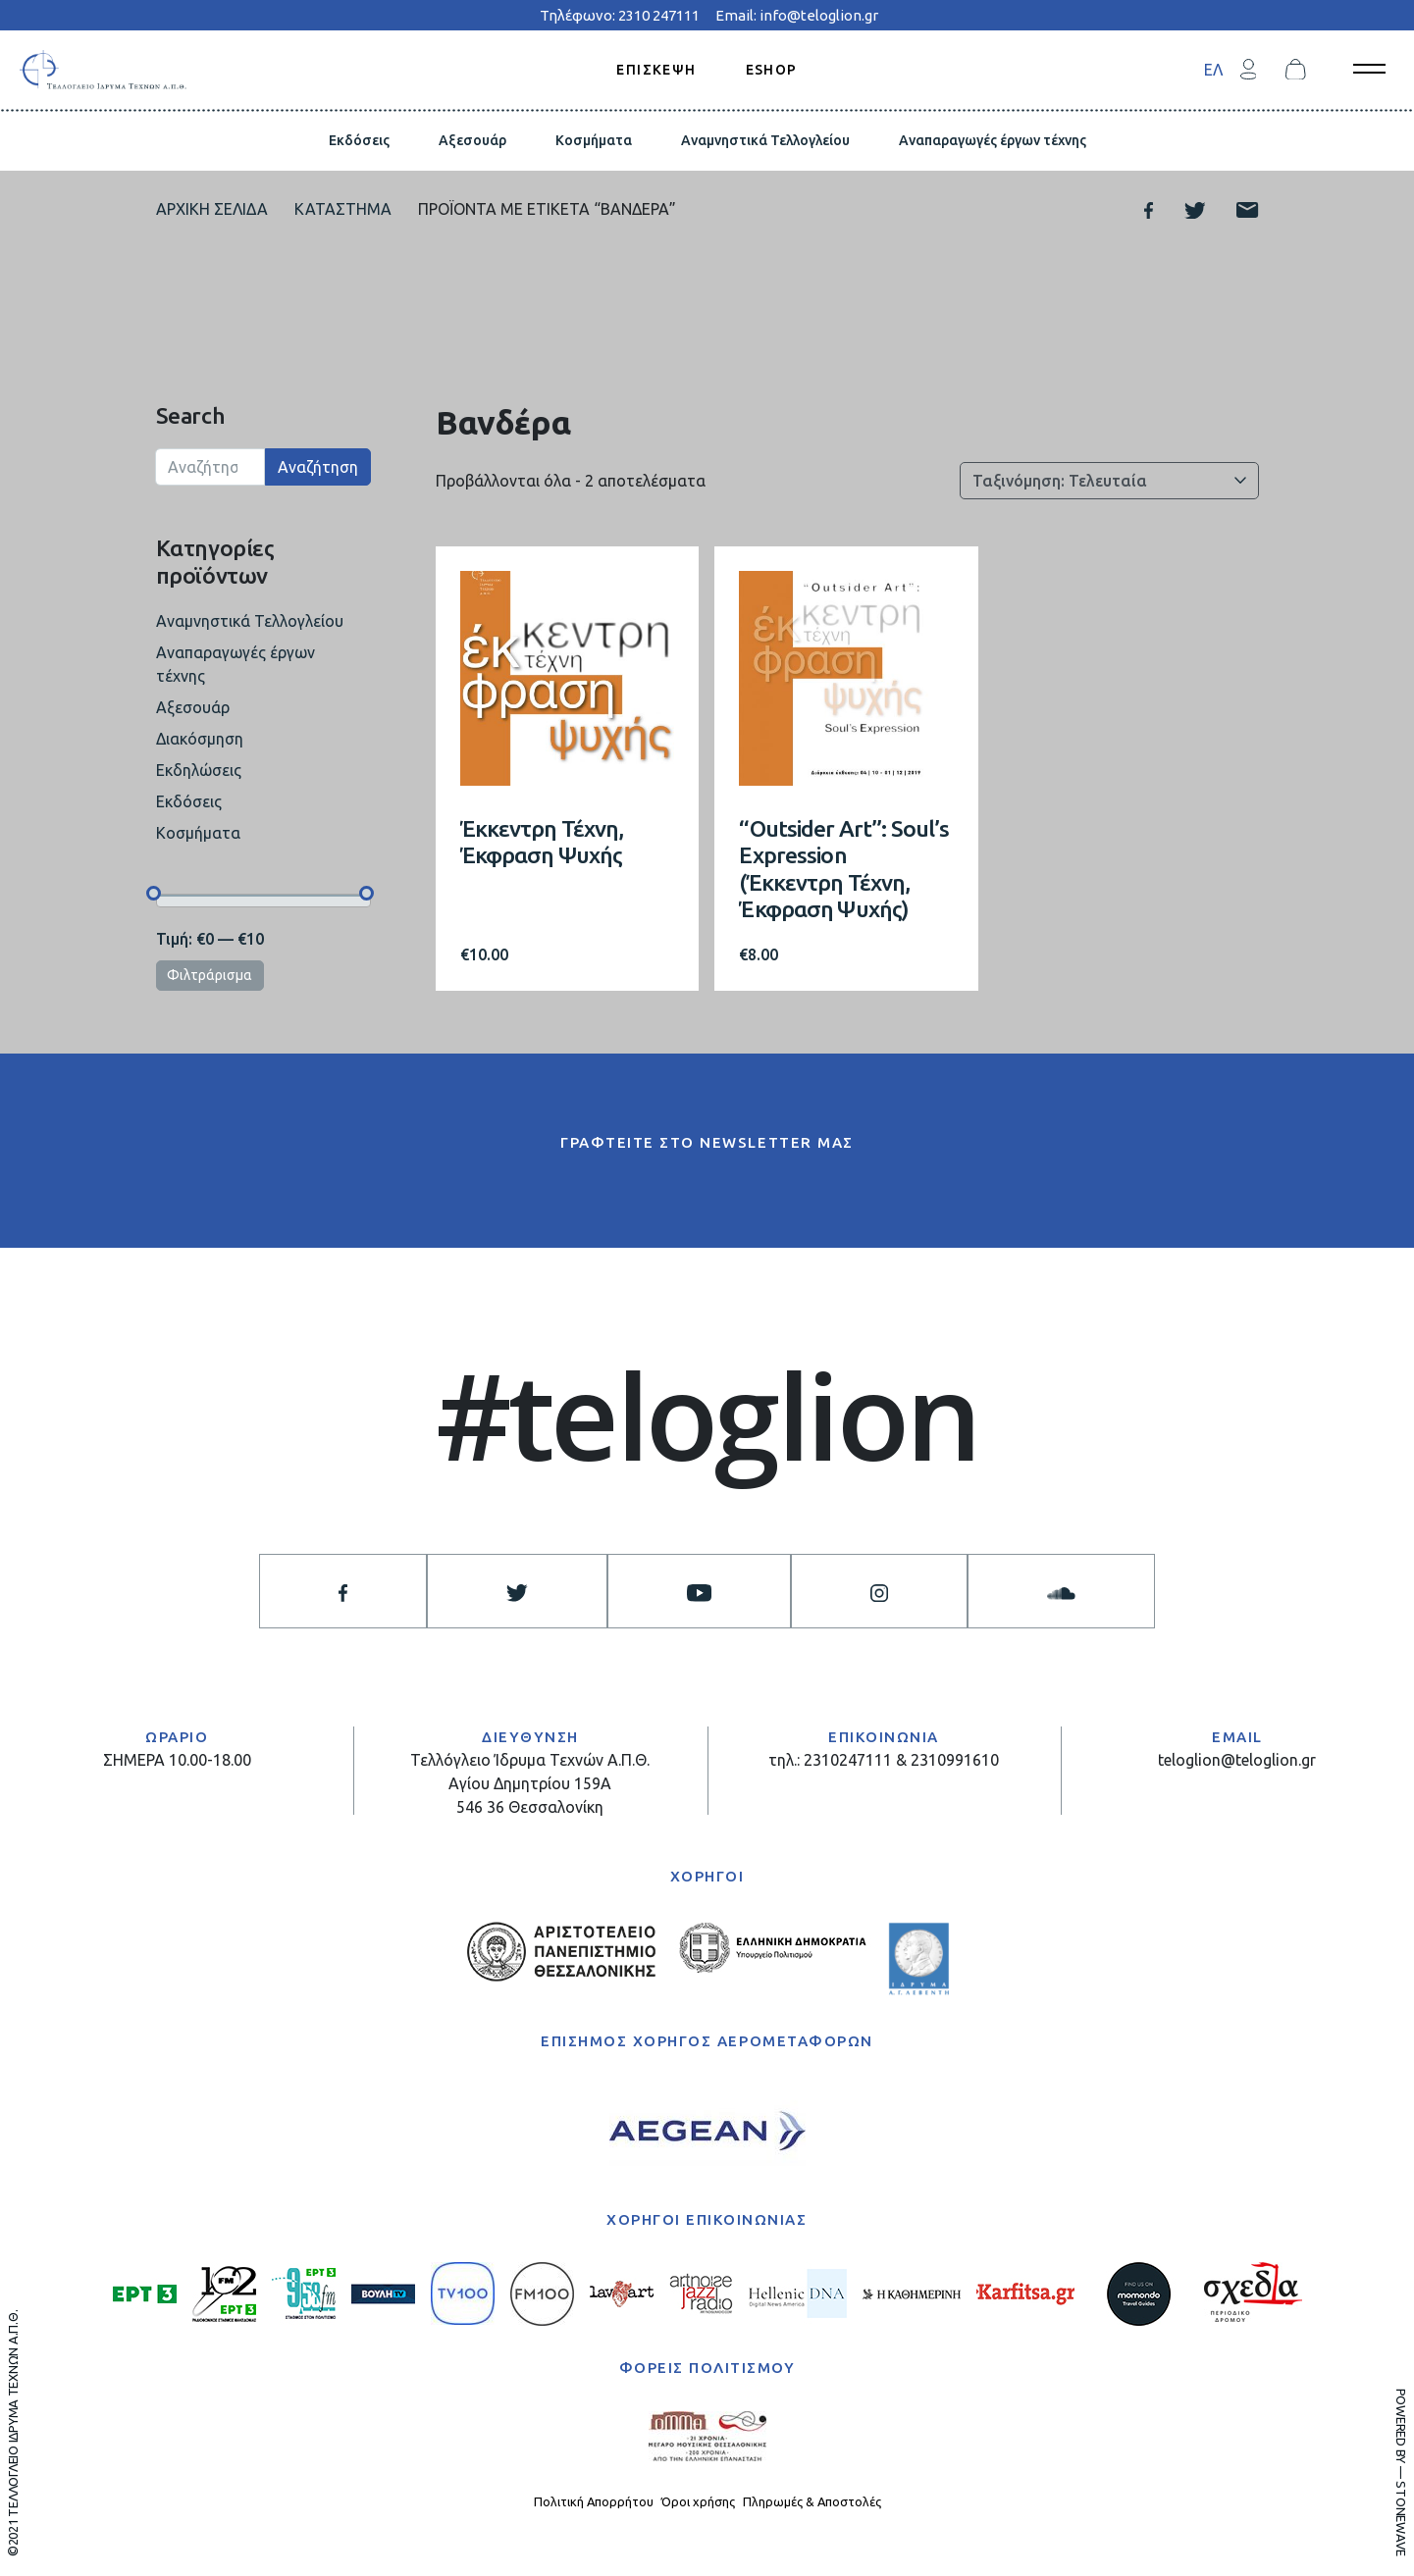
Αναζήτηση (318, 467)
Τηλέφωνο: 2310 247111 (620, 15)
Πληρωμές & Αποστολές (812, 2501)
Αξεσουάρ (472, 140)
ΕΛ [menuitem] (1213, 69)
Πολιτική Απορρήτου (594, 2501)
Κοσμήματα (593, 140)
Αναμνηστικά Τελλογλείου (765, 140)
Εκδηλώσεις (198, 770)
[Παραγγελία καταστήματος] (1109, 480)
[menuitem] (1213, 69)
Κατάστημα (343, 209)
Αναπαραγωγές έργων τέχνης (992, 140)
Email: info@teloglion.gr (796, 15)
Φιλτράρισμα (209, 975)
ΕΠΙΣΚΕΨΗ (656, 69)
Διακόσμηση (199, 738)
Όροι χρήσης (698, 2501)
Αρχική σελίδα (212, 209)
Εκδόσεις (359, 140)
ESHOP (772, 69)
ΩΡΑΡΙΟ (176, 1736)
